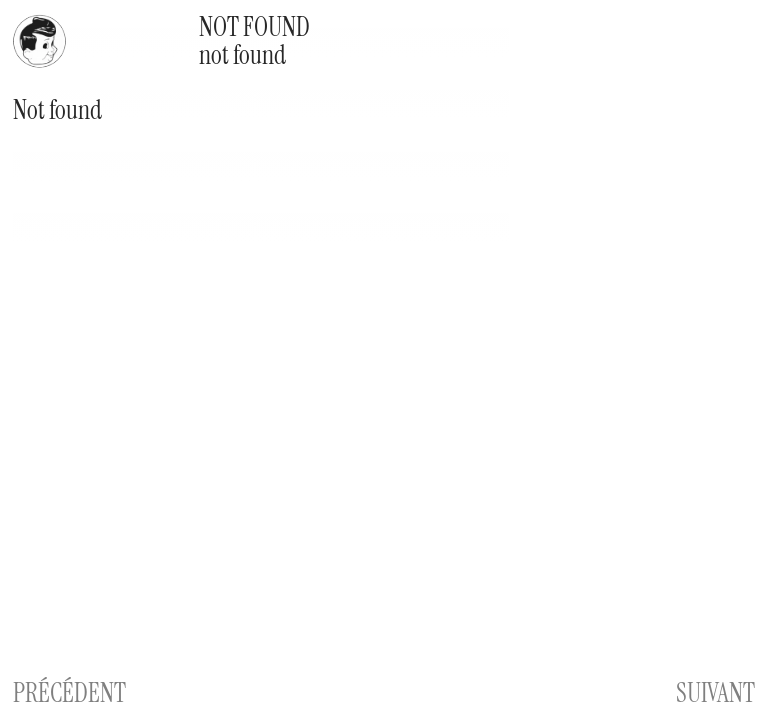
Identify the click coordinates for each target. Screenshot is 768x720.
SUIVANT (715, 693)
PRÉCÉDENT (69, 693)
